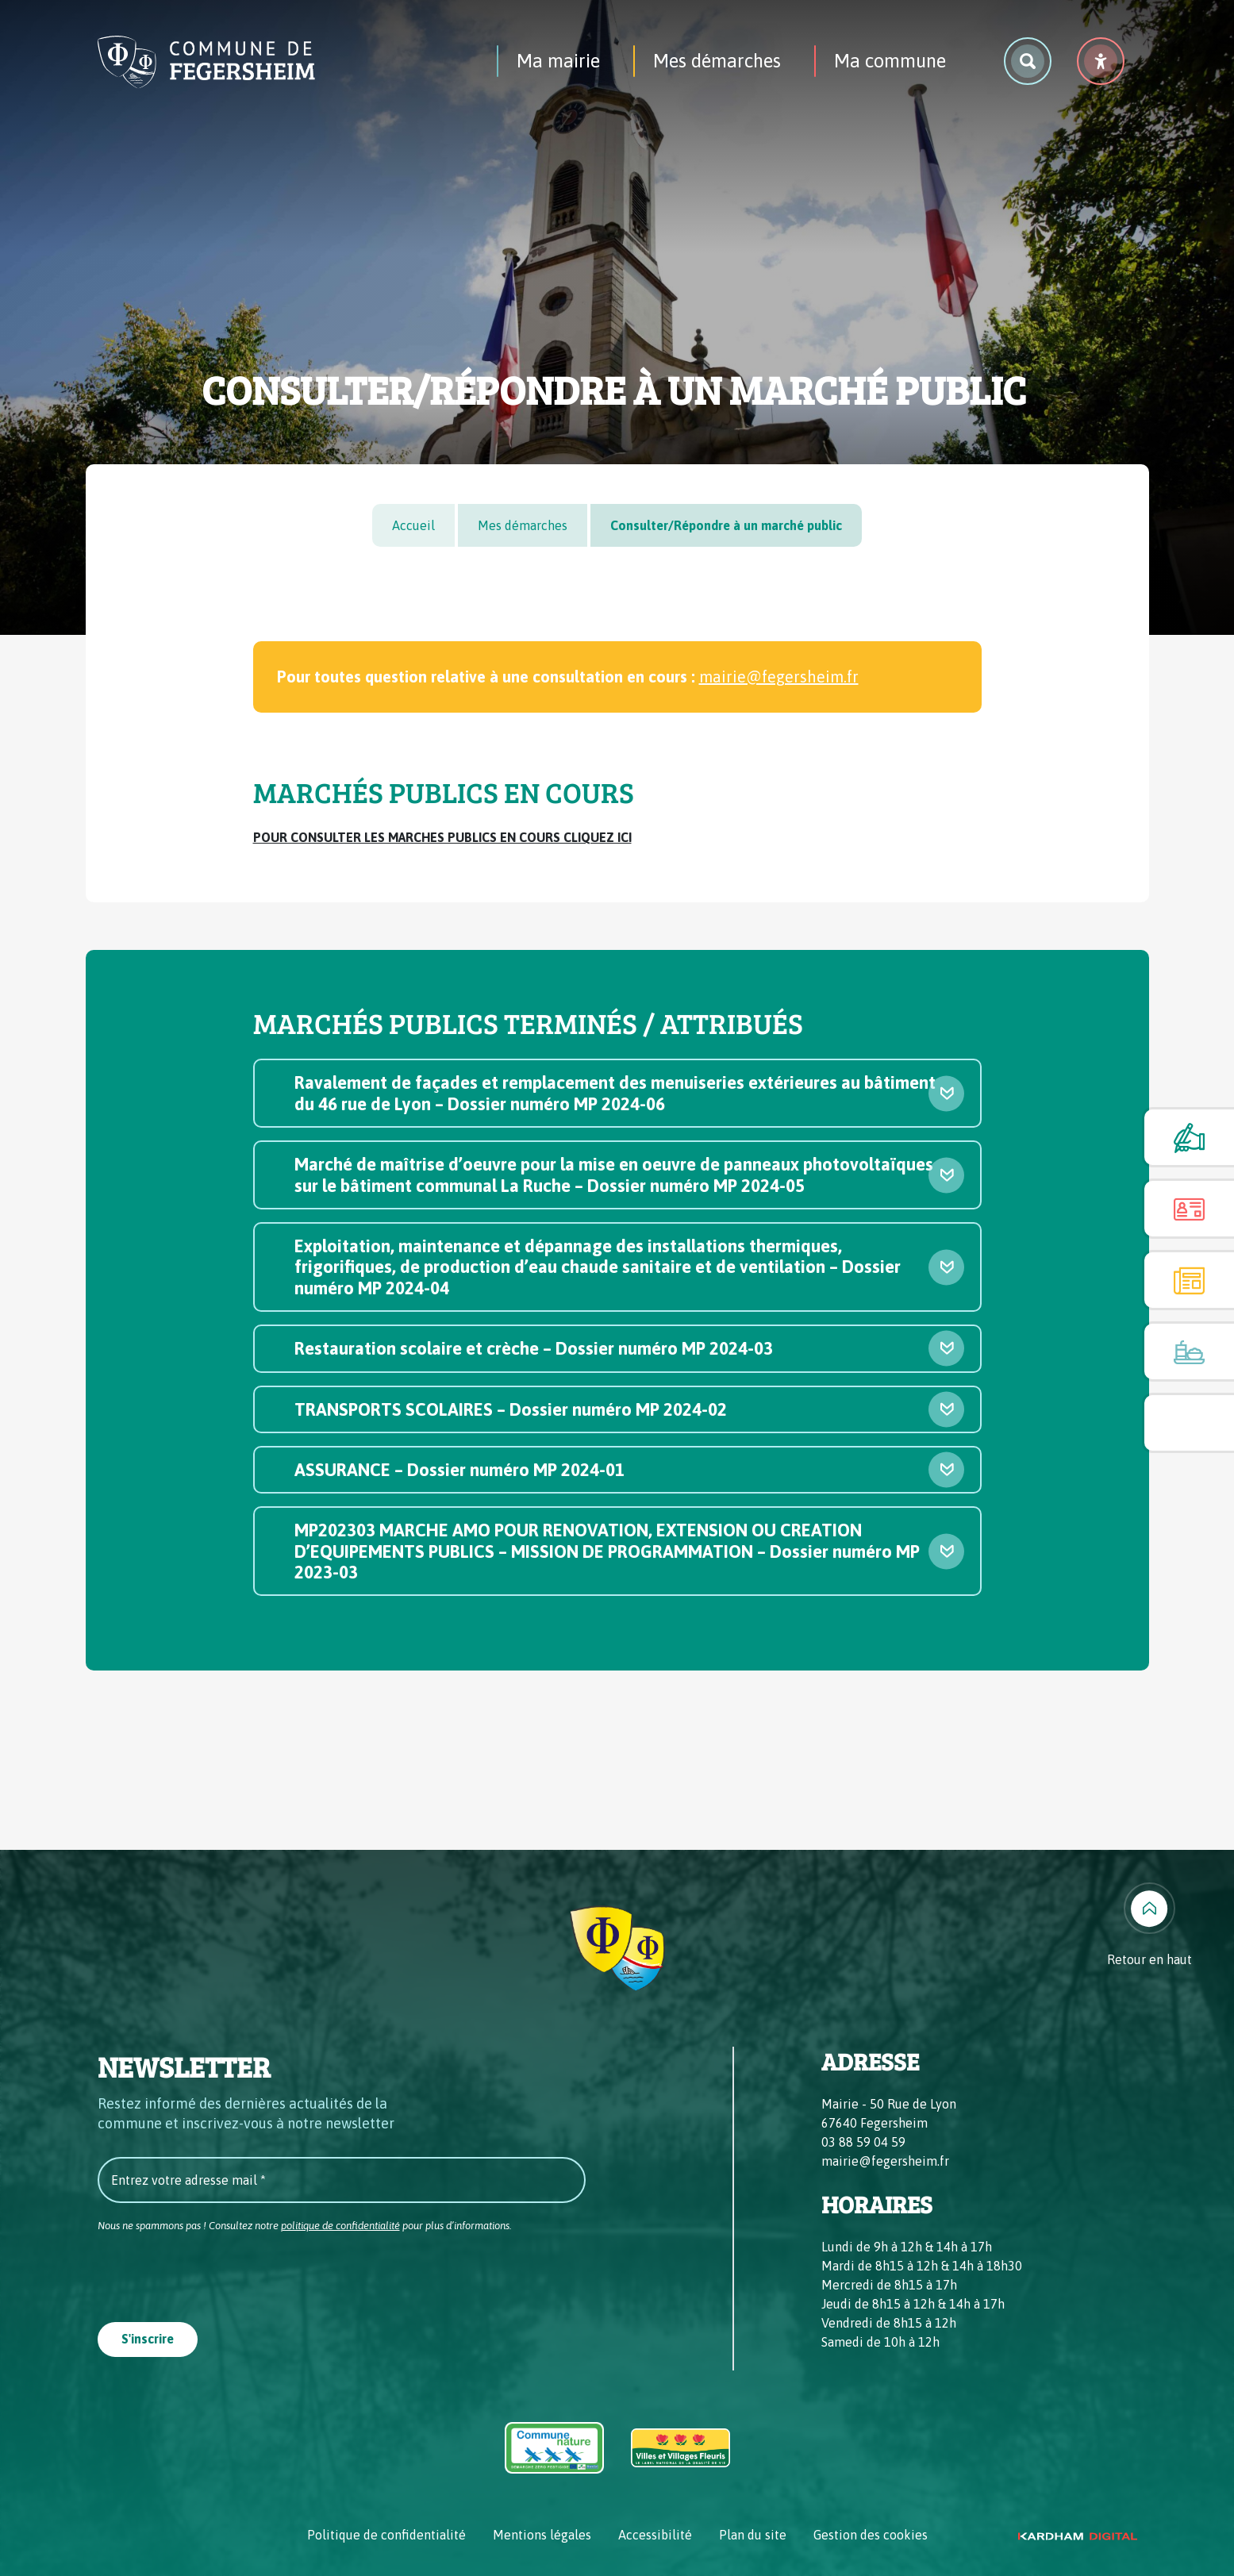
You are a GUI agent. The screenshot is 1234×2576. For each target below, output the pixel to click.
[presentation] (218, 2272)
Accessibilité (655, 2535)
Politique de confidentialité (386, 2535)
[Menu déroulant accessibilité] (1100, 61)
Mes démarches (717, 60)
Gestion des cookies (870, 2535)
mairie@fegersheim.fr (779, 676)
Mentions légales (542, 2535)
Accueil (413, 525)
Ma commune (890, 60)
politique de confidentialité (340, 2226)
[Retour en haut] (1149, 1926)
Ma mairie (558, 60)
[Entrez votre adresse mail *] (342, 2180)
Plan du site (752, 2535)
